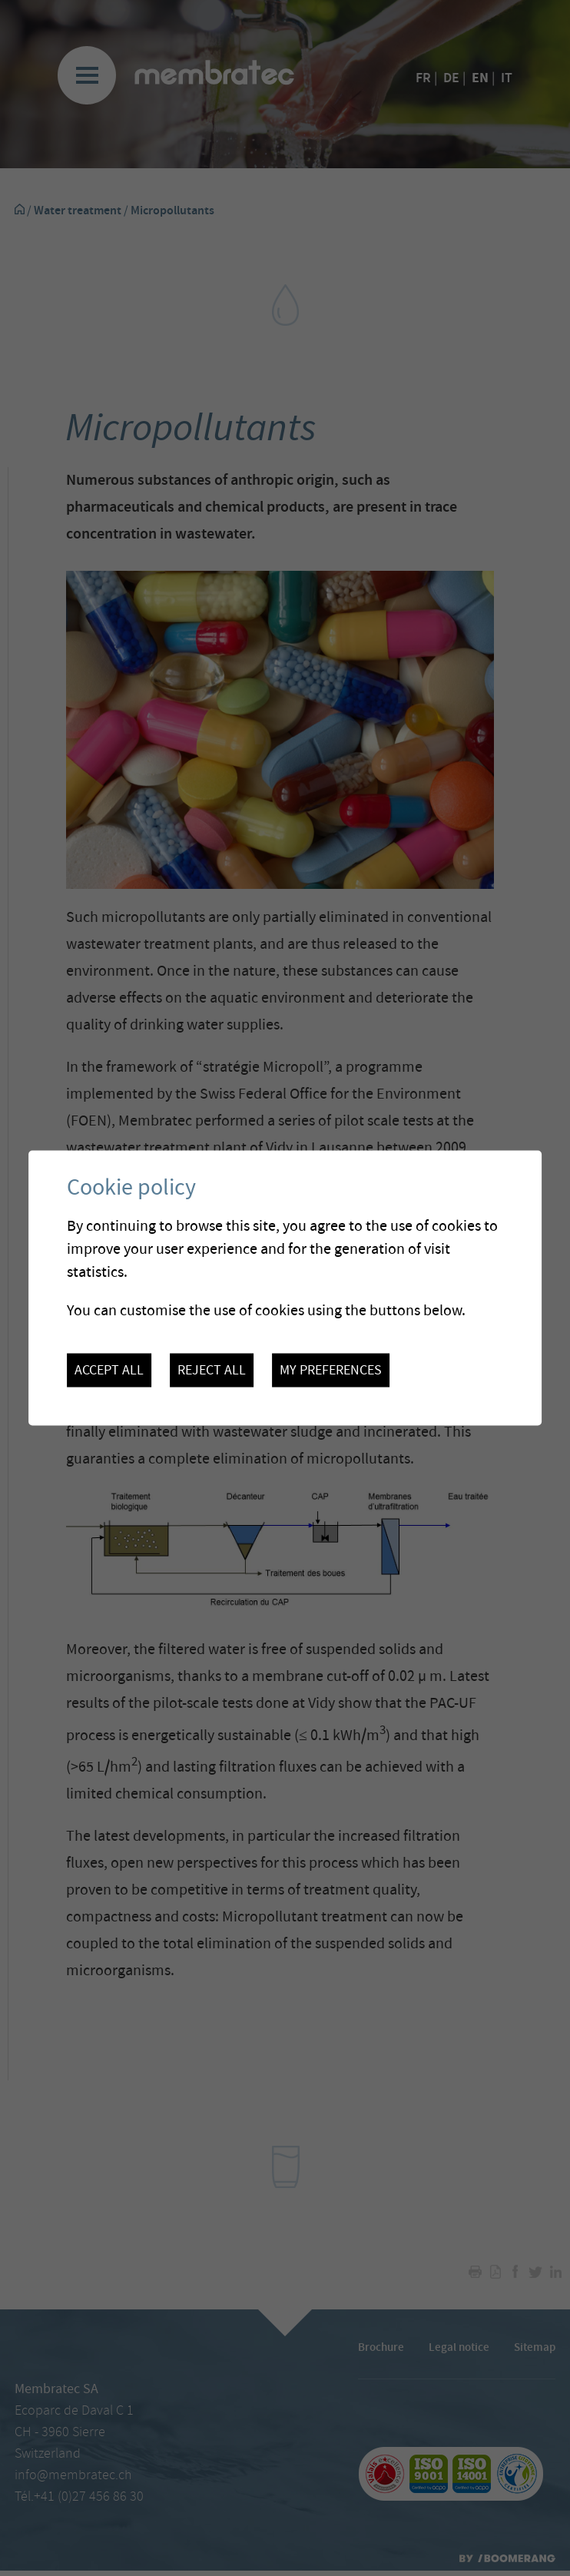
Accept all (109, 1370)
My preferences (331, 1370)
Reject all (211, 1370)
